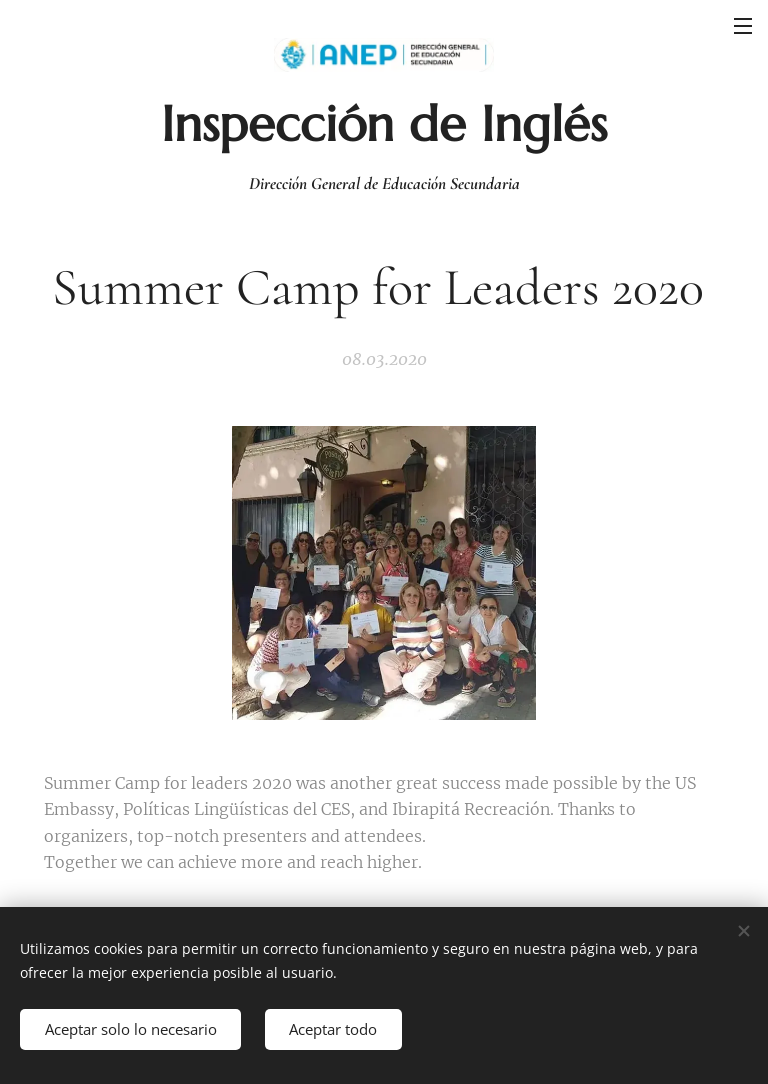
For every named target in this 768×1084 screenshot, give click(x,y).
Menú (743, 26)
